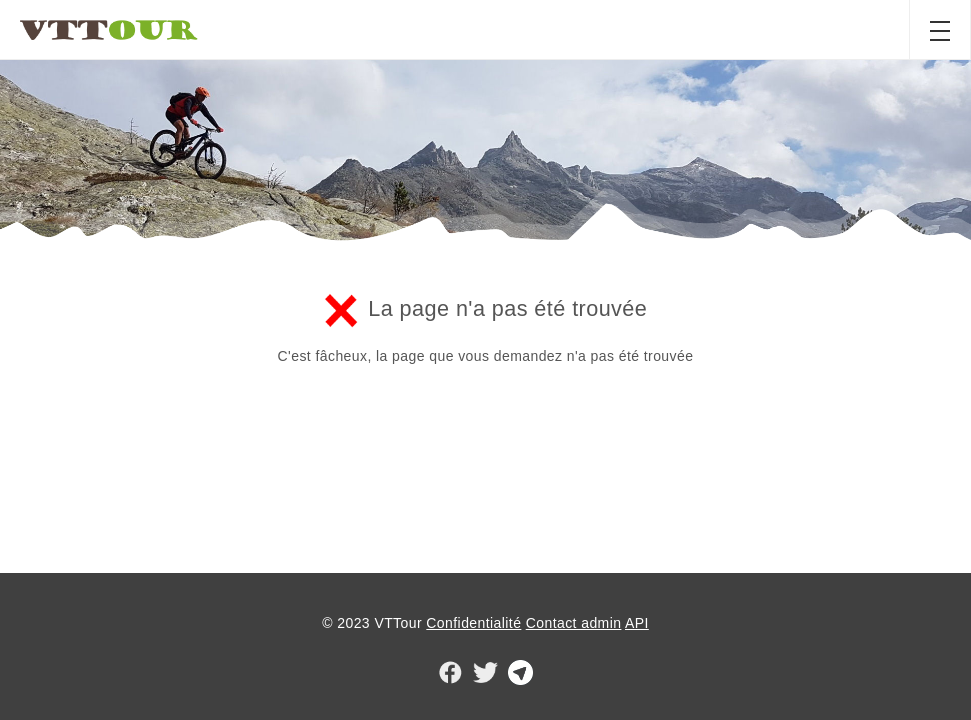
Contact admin (574, 623)
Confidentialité (473, 623)
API (637, 623)
